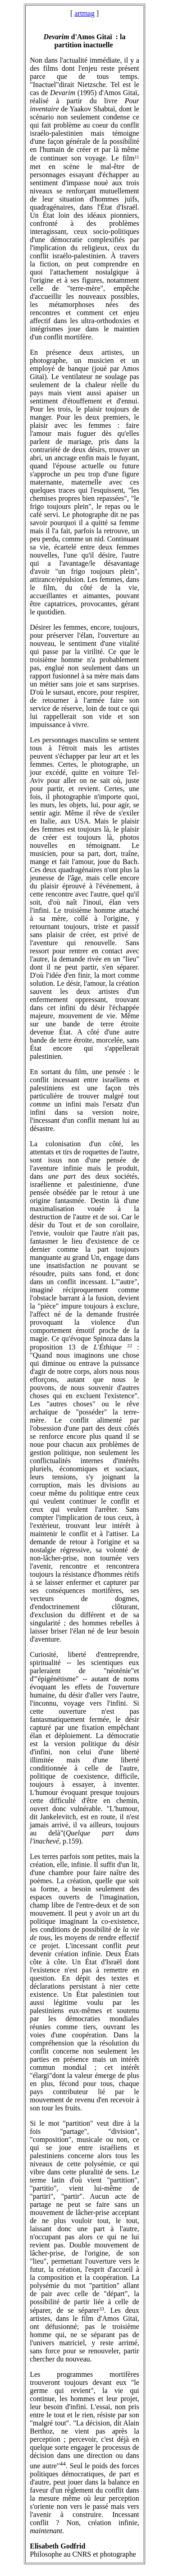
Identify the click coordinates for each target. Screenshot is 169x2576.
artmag (84, 13)
